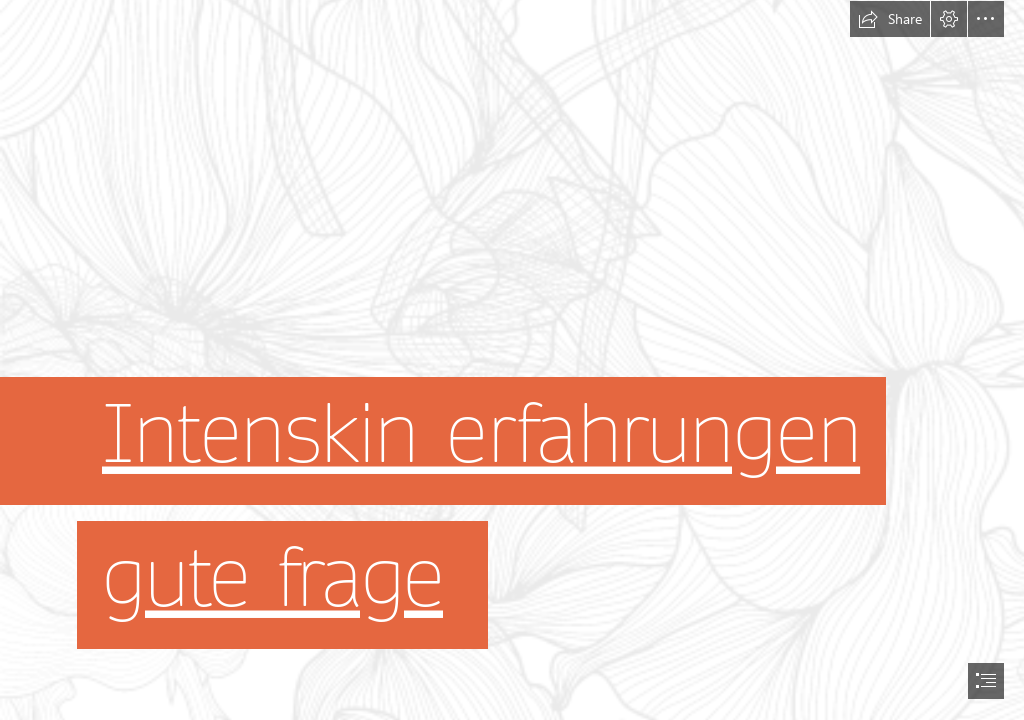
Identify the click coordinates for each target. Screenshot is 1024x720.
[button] (890, 19)
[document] (512, 360)
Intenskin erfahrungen (481, 433)
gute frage (272, 577)
